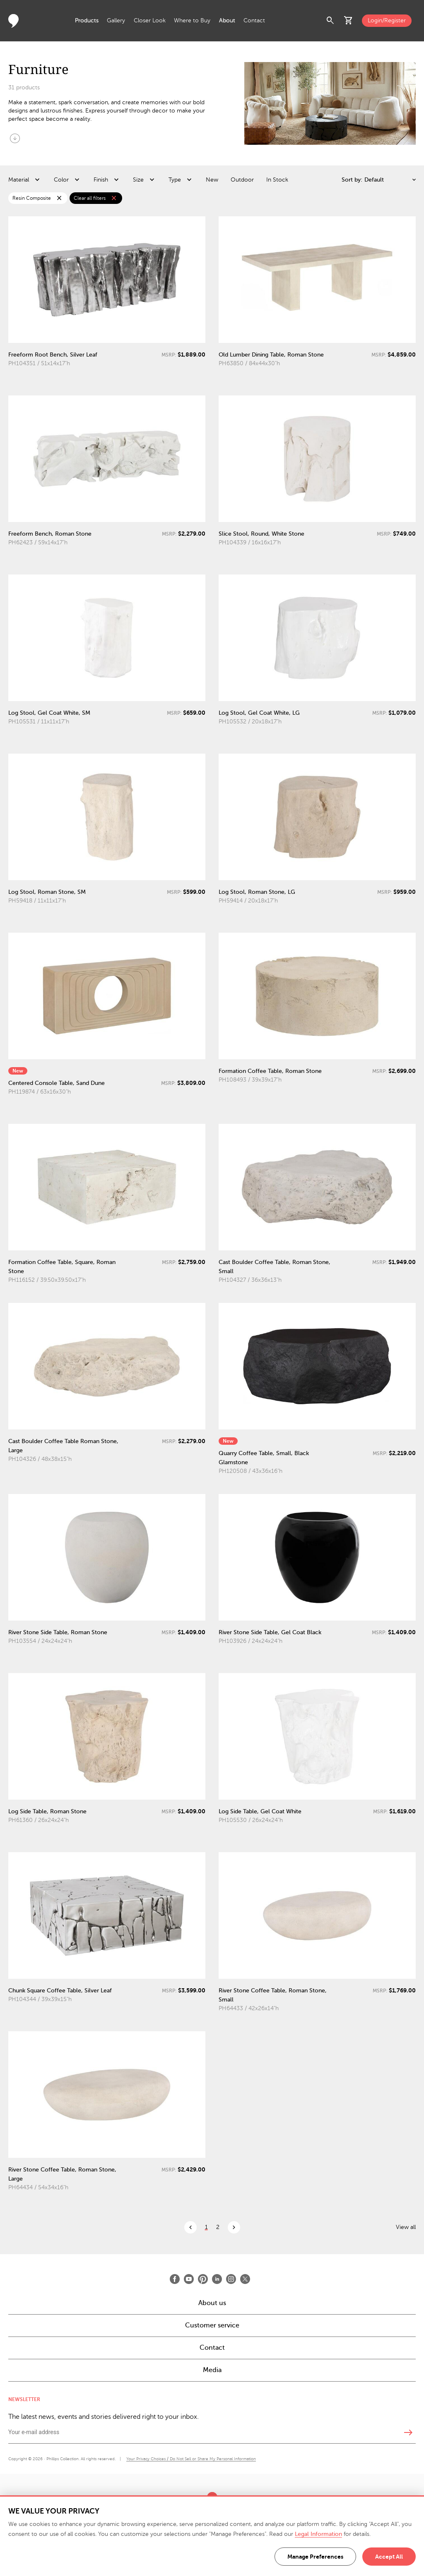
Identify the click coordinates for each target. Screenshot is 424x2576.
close (59, 198)
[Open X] (245, 2279)
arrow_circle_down (15, 138)
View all (406, 2227)
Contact (254, 20)
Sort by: (352, 180)
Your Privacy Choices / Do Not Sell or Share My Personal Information (191, 2458)
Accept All (389, 2556)
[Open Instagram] (231, 2279)
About (227, 20)
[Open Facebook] (175, 2279)
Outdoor (242, 180)
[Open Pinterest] (203, 2279)
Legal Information (318, 2534)
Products (87, 20)
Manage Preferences (315, 2556)
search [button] (330, 21)
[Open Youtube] (189, 2279)
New (212, 180)
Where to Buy (192, 20)
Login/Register (387, 20)
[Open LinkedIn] (217, 2279)
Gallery (116, 20)
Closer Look (150, 20)
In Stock (277, 180)
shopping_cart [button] (349, 21)
